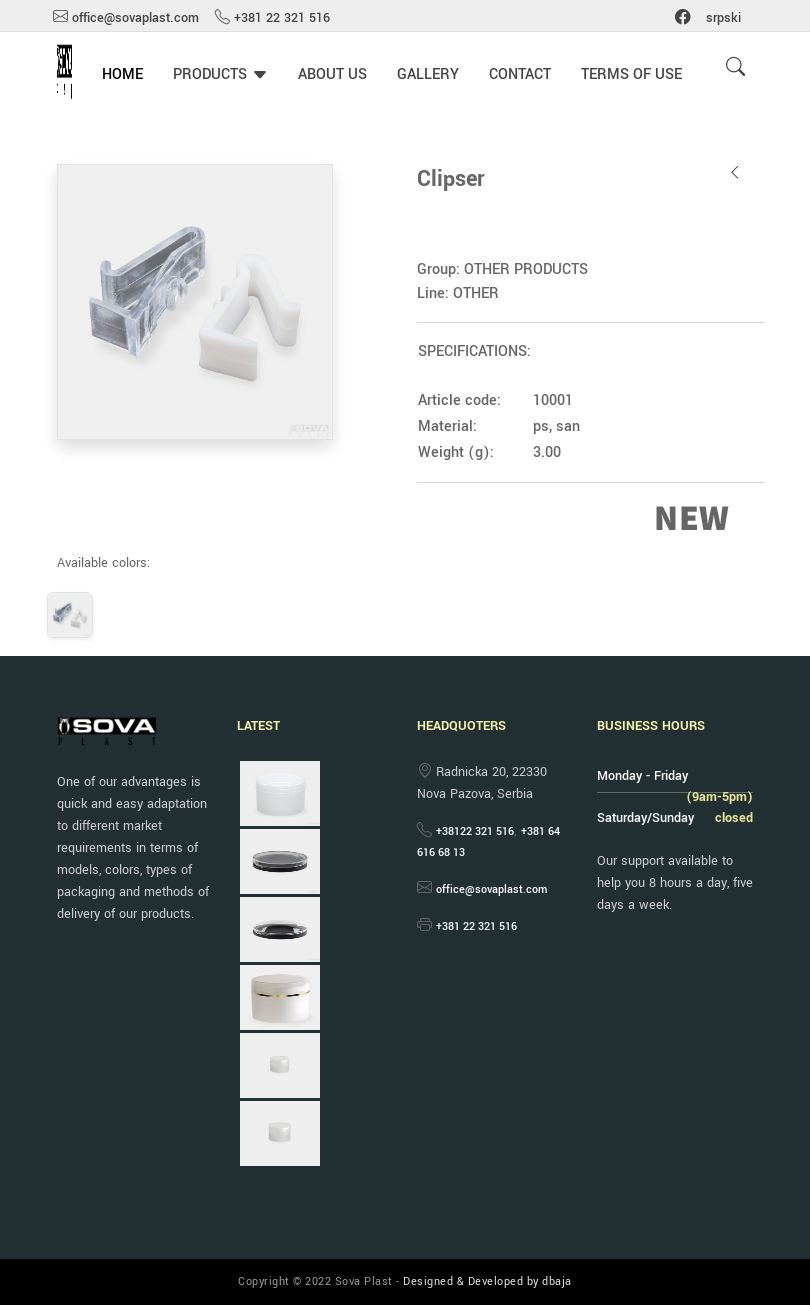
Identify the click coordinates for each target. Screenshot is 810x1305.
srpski (723, 18)
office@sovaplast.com (135, 18)
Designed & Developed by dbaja (487, 1281)
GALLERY (428, 74)
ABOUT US (332, 74)
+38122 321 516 (475, 831)
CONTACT (520, 74)
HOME (122, 74)
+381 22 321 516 (282, 18)
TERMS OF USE (631, 74)
